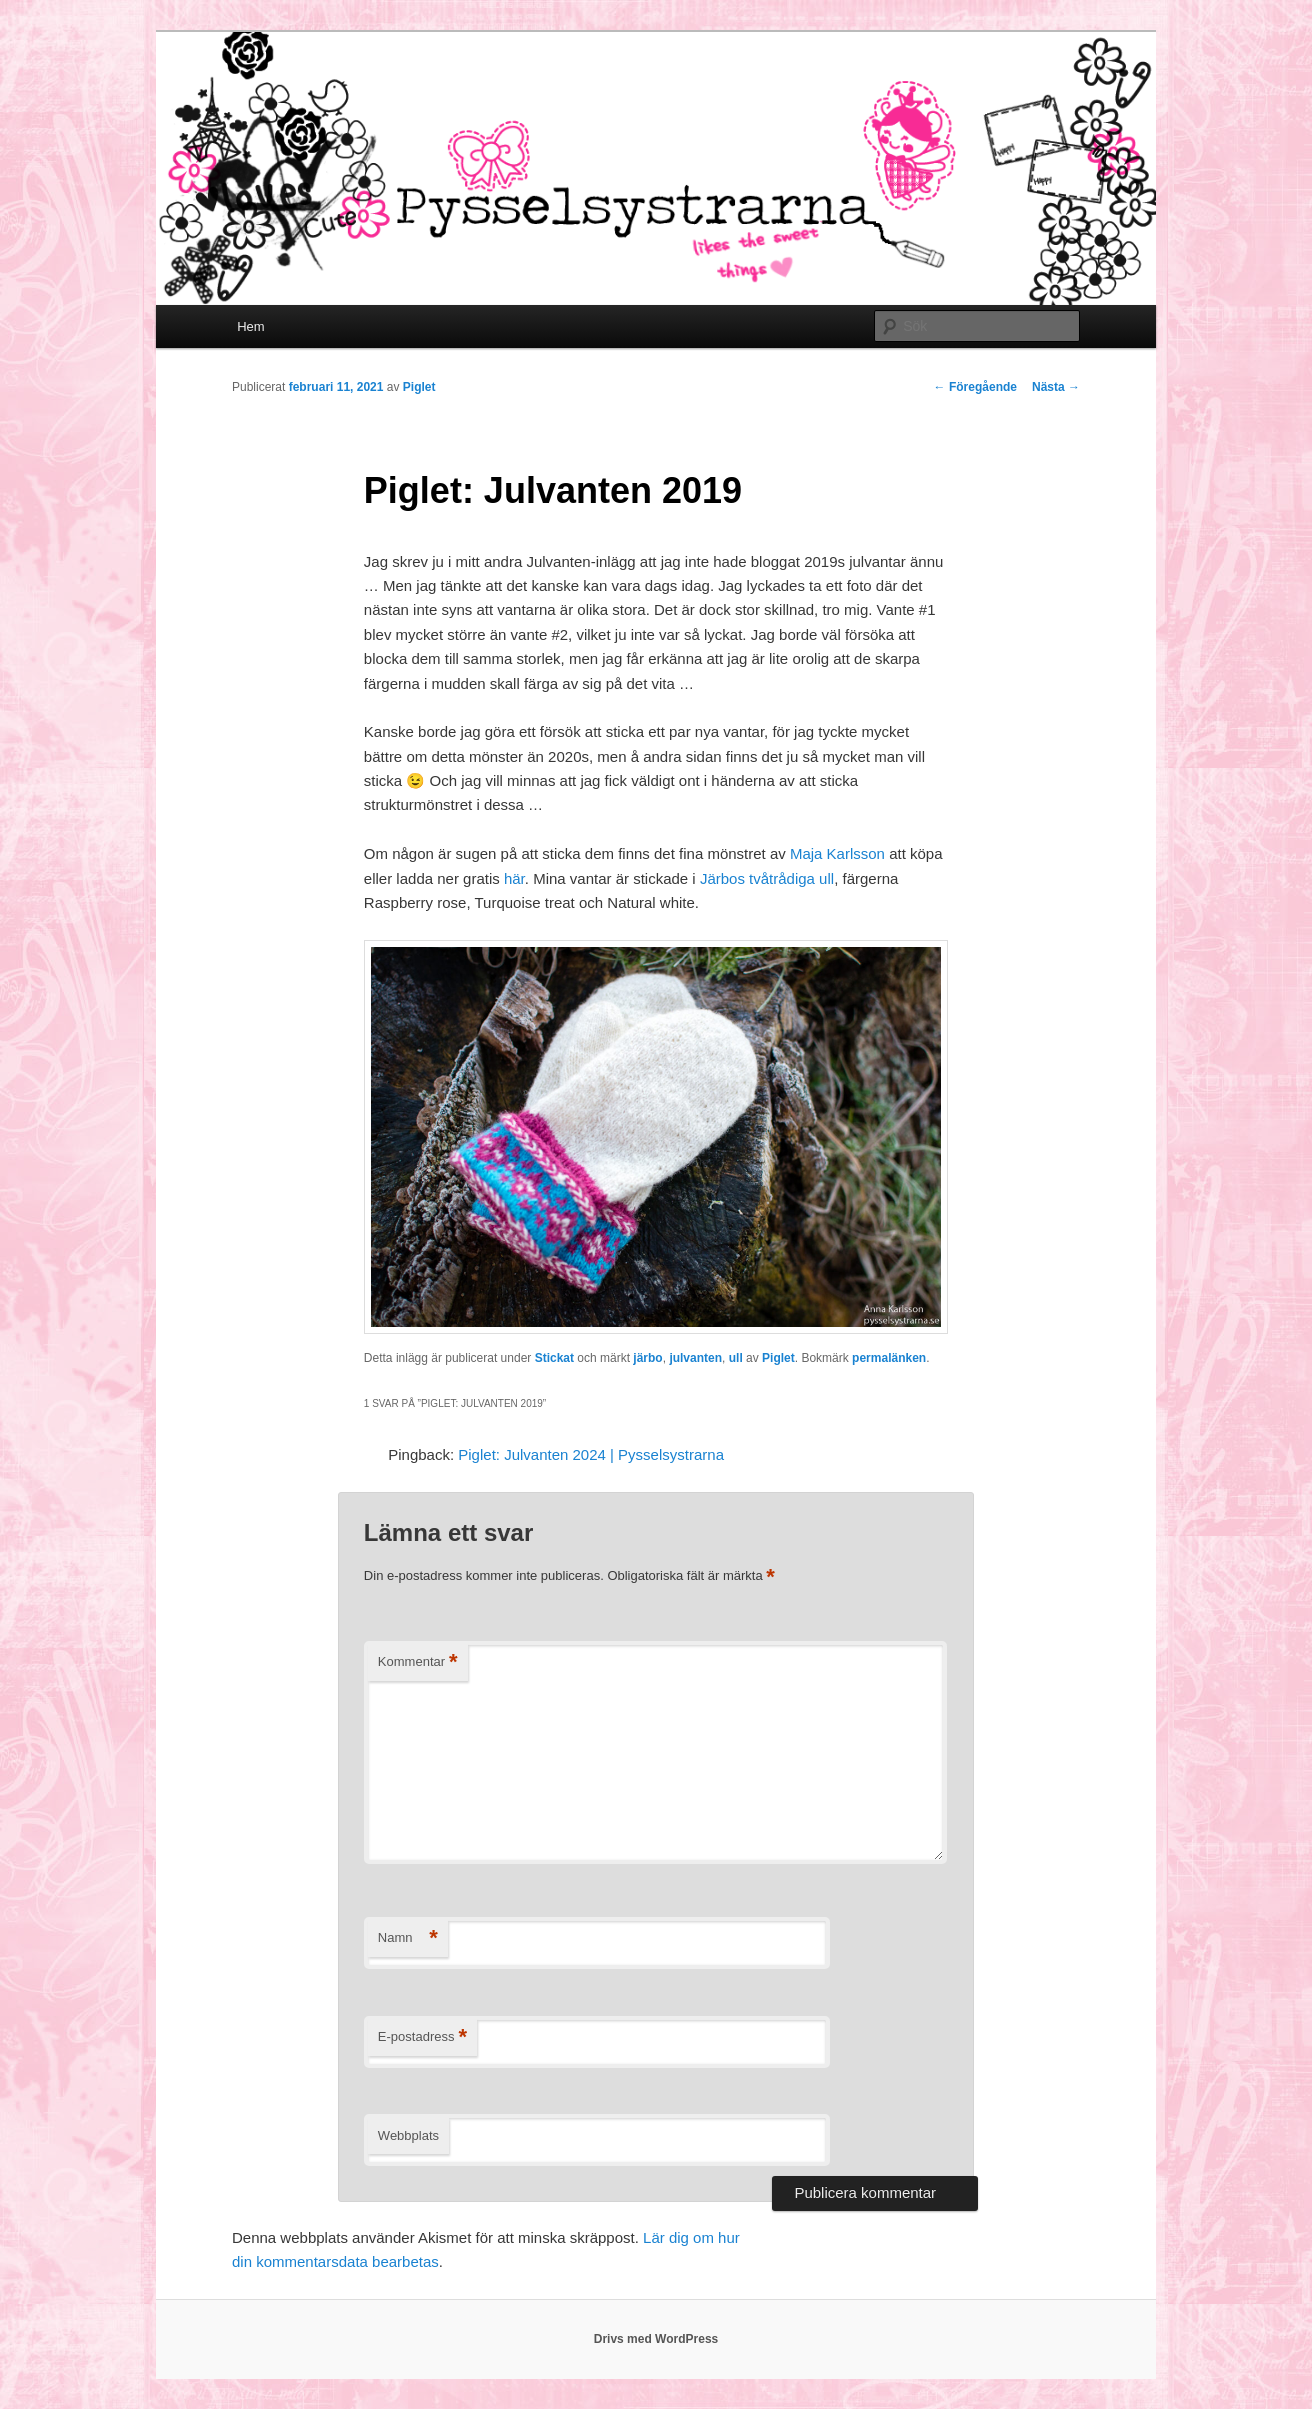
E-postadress (422, 2037)
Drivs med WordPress (656, 2339)
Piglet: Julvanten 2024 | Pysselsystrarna (591, 1454)
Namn (408, 1938)
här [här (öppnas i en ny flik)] (514, 878)
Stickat (554, 1358)
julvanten (695, 1358)
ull (736, 1358)
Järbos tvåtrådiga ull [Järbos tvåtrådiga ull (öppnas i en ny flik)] (767, 878)
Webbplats (408, 2135)
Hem (250, 326)
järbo (647, 1358)
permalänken (889, 1358)
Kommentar (418, 1662)
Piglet (419, 387)
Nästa (1056, 387)
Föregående (975, 387)
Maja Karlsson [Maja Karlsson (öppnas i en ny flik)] (837, 853)
